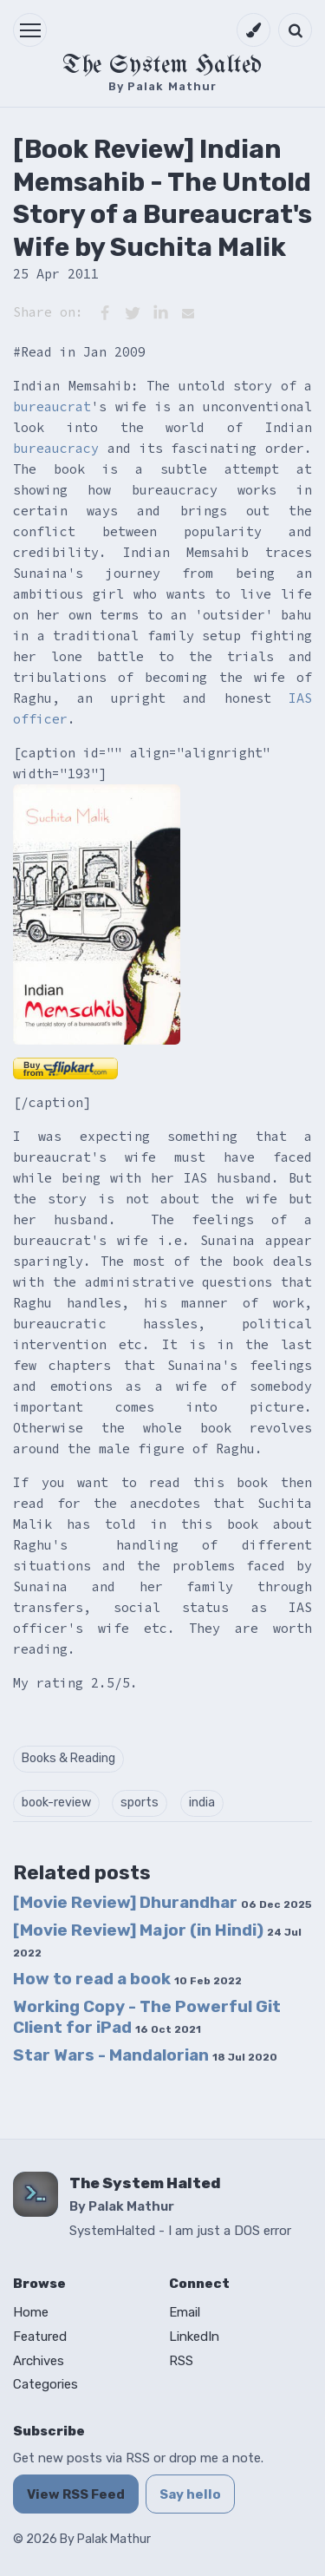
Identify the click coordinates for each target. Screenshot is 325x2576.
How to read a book (127, 1979)
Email (184, 2312)
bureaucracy (56, 448)
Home (31, 2312)
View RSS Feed (76, 2494)
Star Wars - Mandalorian (145, 2055)
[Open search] (295, 30)
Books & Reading (68, 1758)
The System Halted (162, 66)
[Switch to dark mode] (253, 30)
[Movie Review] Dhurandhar (162, 1902)
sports (139, 1802)
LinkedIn (194, 2336)
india (202, 1802)
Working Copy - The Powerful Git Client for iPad (147, 2016)
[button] (30, 30)
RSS (181, 2361)
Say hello (190, 2494)
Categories (45, 2384)
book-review (56, 1802)
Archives (38, 2361)
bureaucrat (52, 406)
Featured (40, 2336)
